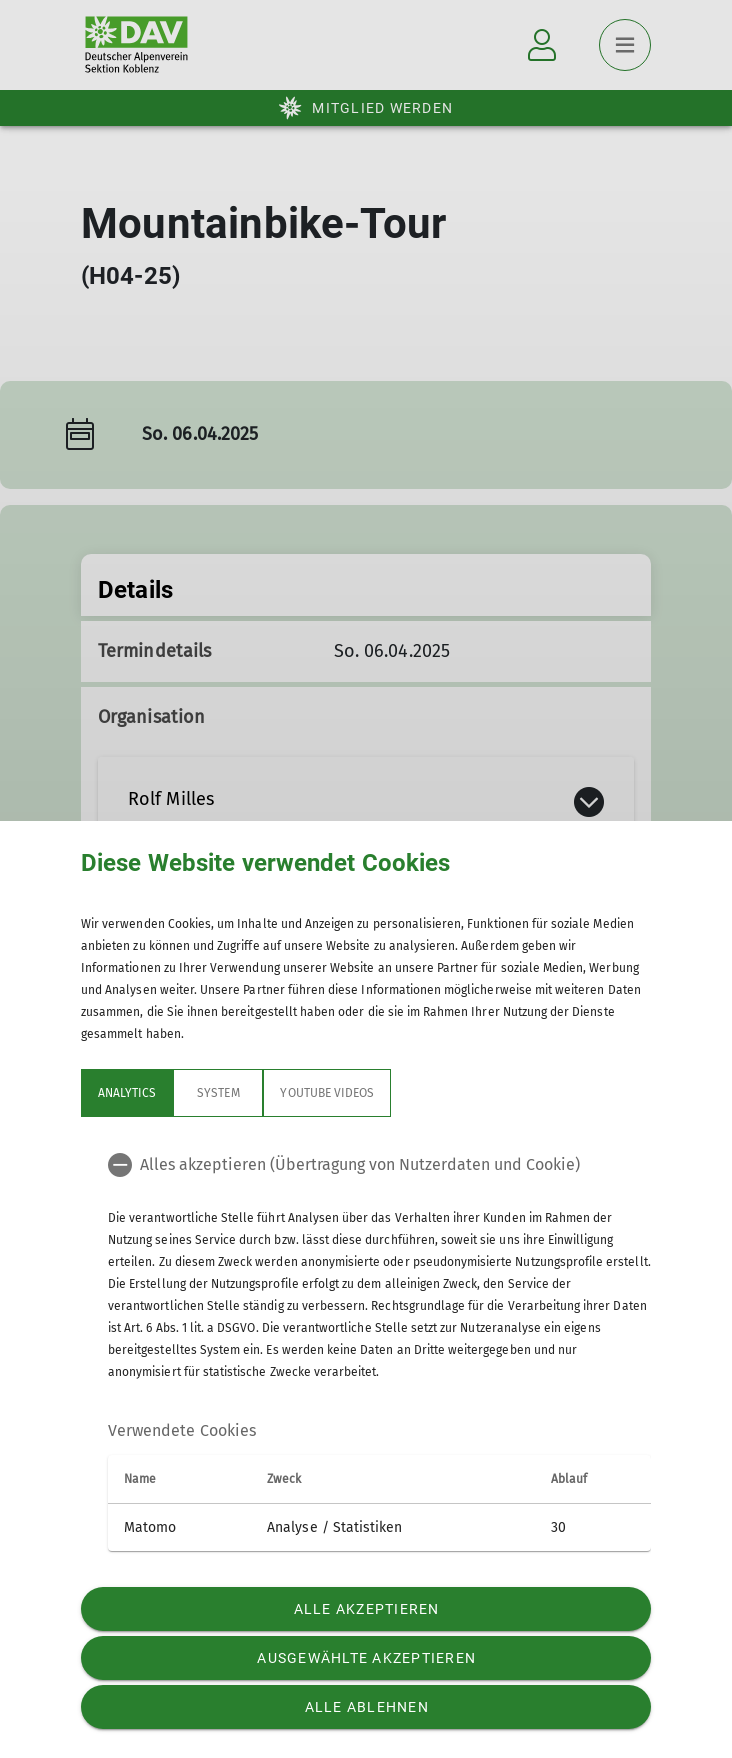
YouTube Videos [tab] (327, 1093)
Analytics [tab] (127, 1093)
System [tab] (218, 1093)
